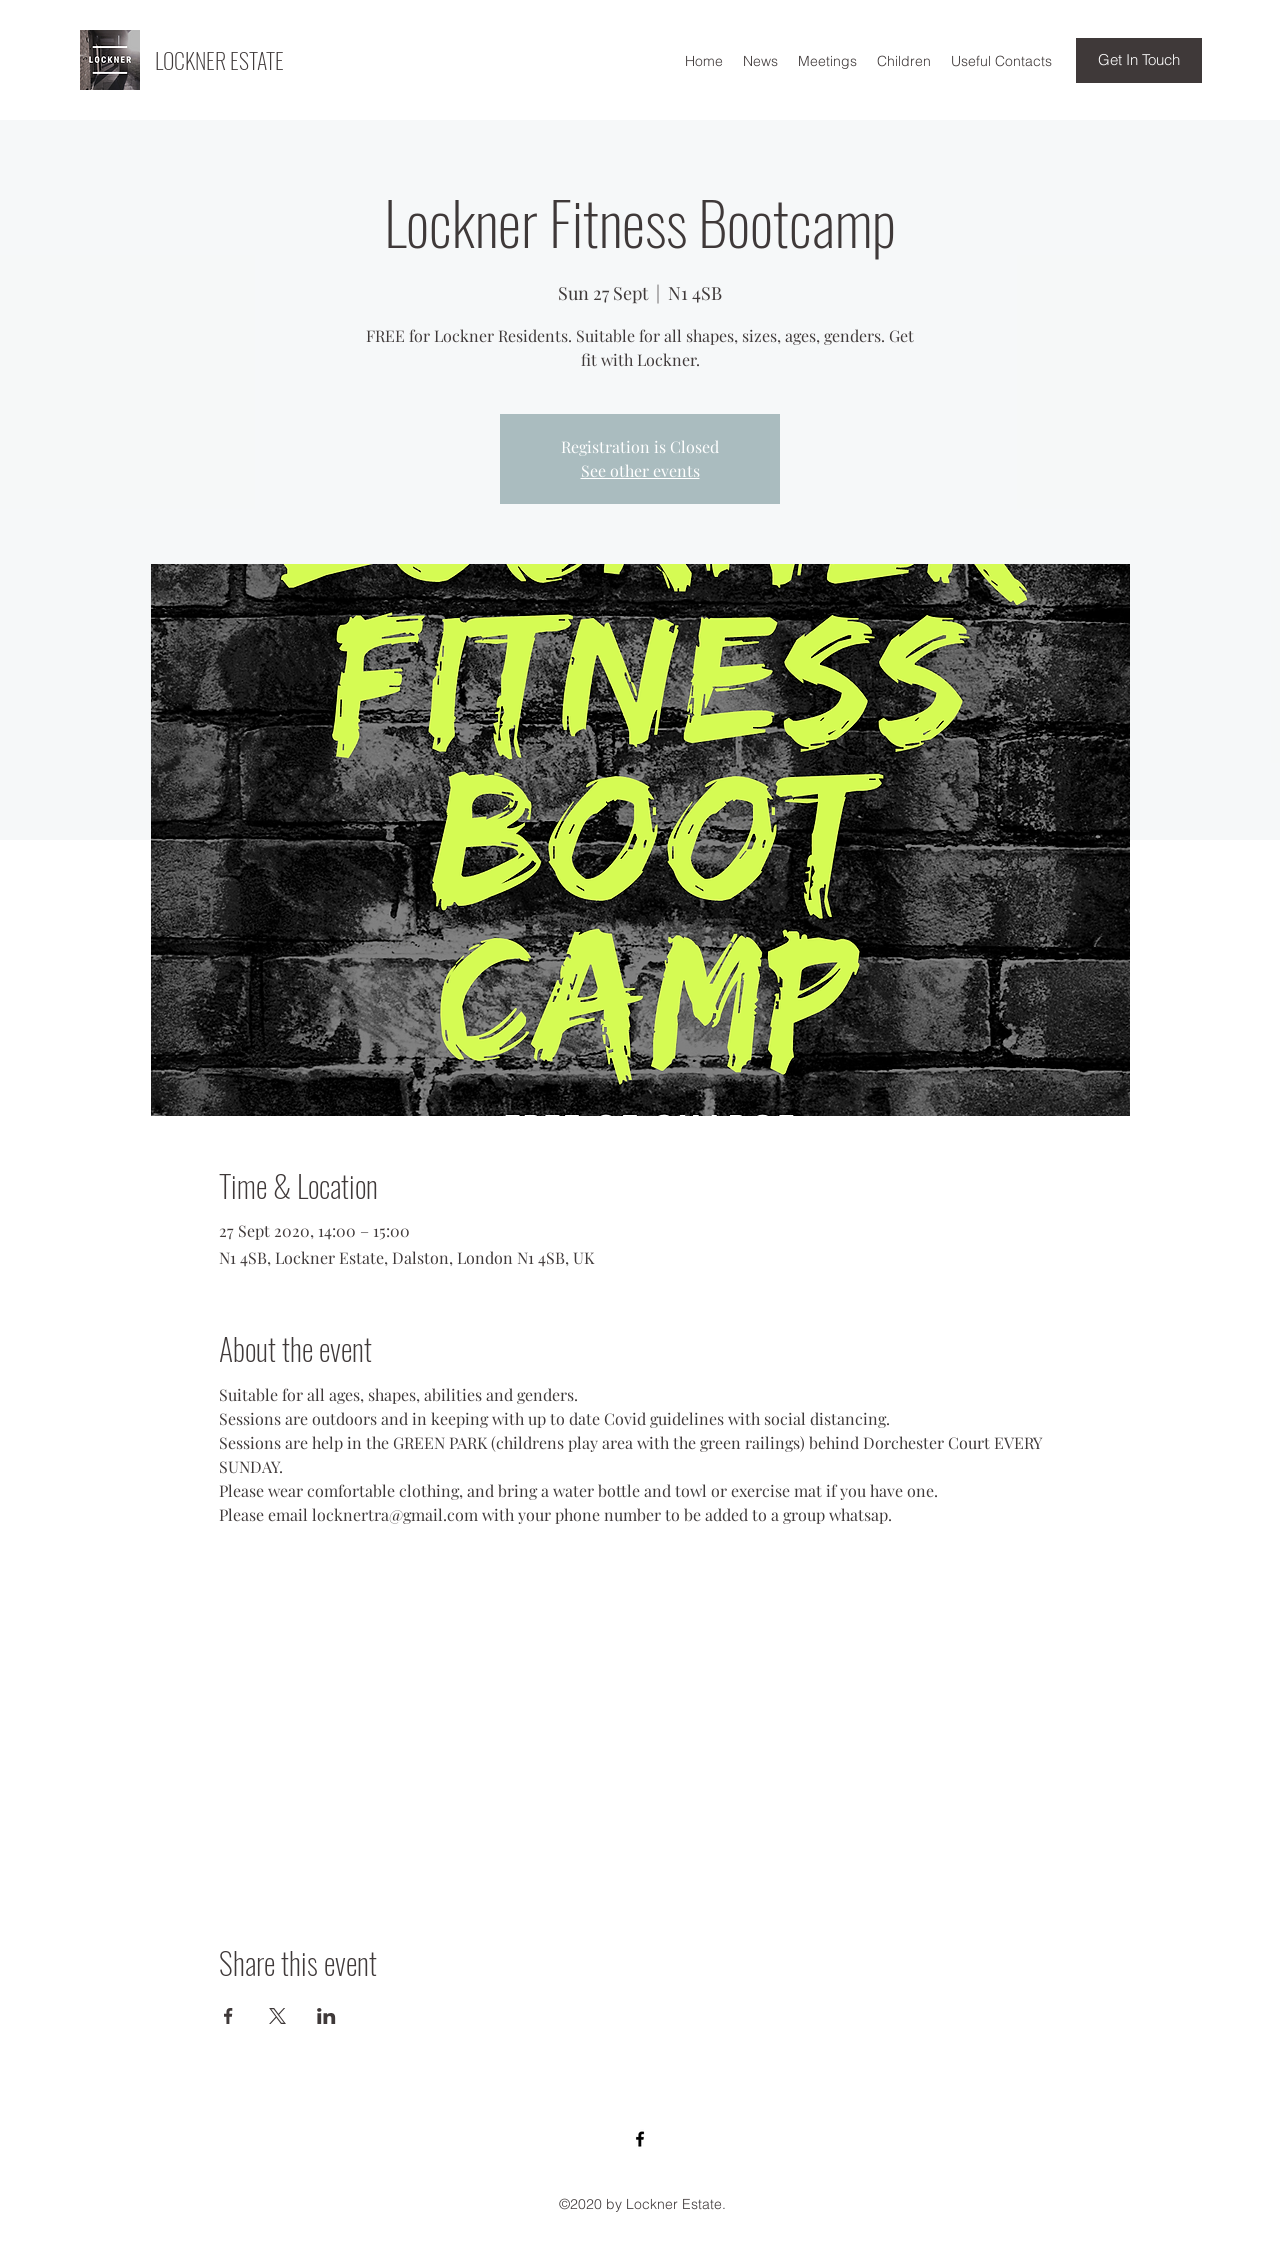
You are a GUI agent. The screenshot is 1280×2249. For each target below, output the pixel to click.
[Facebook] (640, 2139)
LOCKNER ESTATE (219, 60)
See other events (640, 470)
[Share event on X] (277, 2016)
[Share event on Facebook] (228, 2016)
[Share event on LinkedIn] (326, 2016)
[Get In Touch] (1139, 60)
